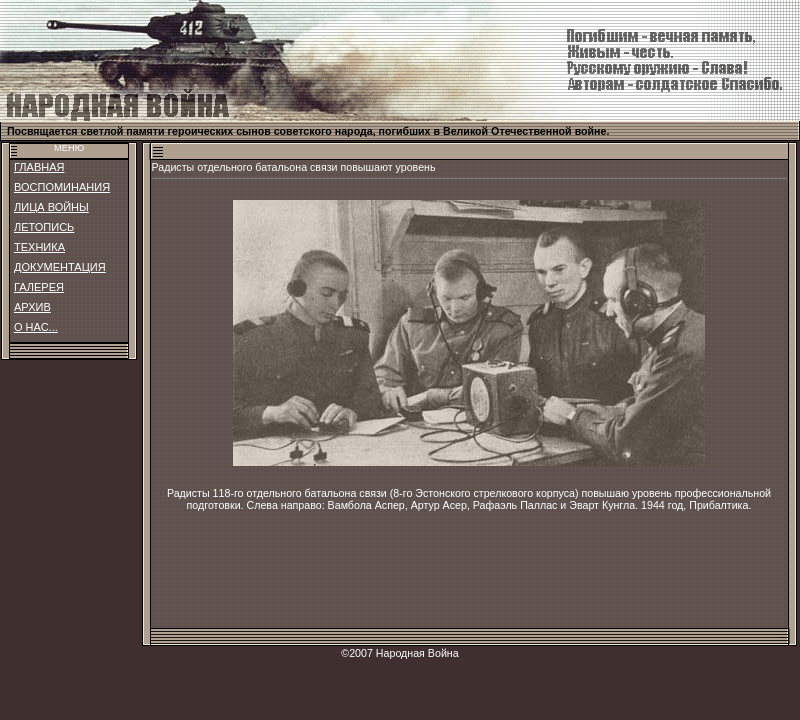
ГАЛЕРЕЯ (39, 287)
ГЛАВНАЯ (39, 167)
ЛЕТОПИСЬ (44, 227)
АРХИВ (32, 307)
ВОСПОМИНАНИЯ (62, 187)
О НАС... (36, 327)
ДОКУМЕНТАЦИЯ (60, 267)
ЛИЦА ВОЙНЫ (51, 207)
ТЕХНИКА (39, 247)
